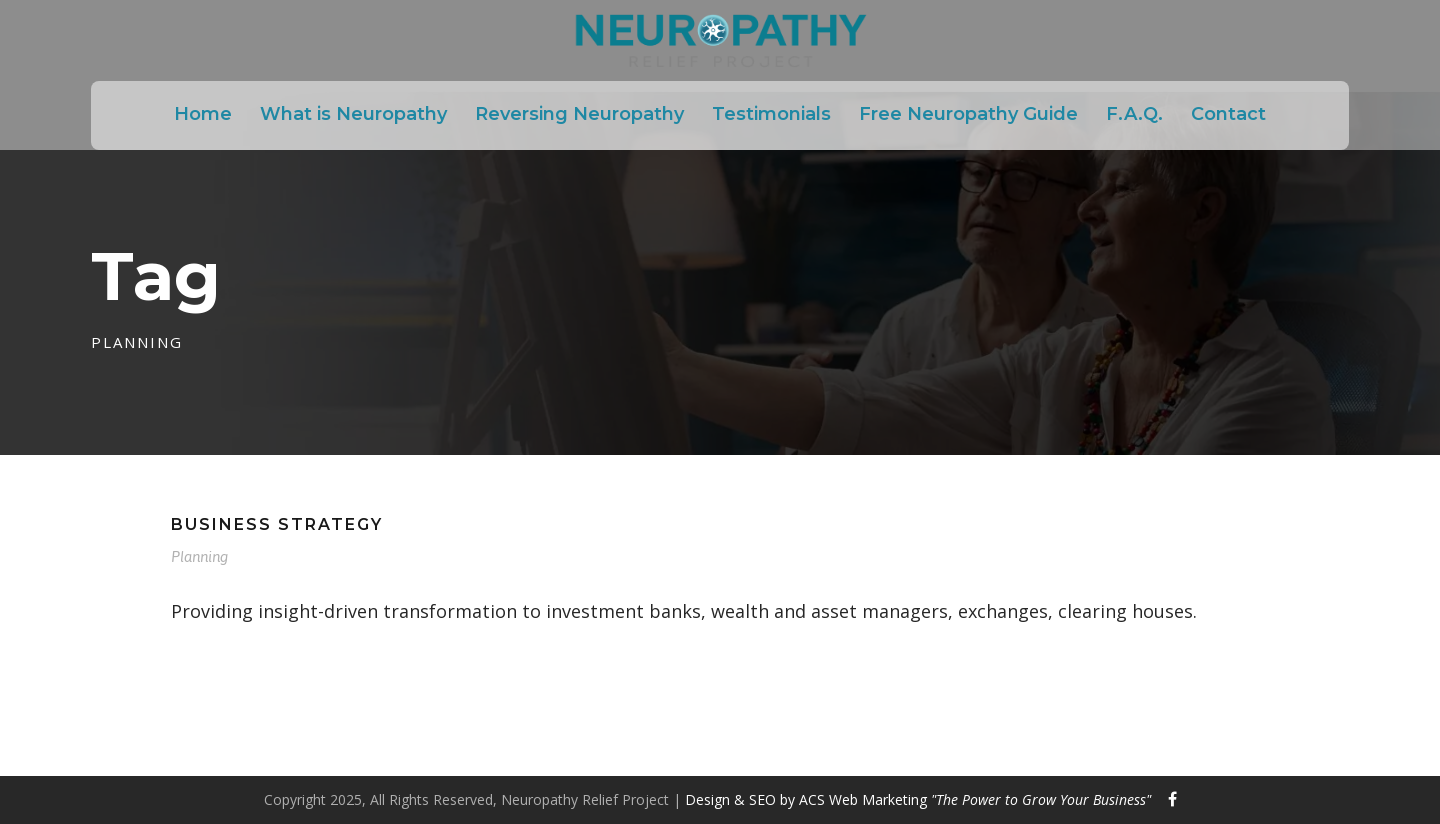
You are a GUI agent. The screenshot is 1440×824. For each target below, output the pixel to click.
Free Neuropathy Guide (968, 114)
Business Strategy (277, 524)
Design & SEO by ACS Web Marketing (918, 799)
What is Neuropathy (353, 114)
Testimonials (771, 114)
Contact (1228, 114)
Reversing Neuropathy (579, 114)
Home (203, 114)
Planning (199, 556)
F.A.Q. (1134, 114)
